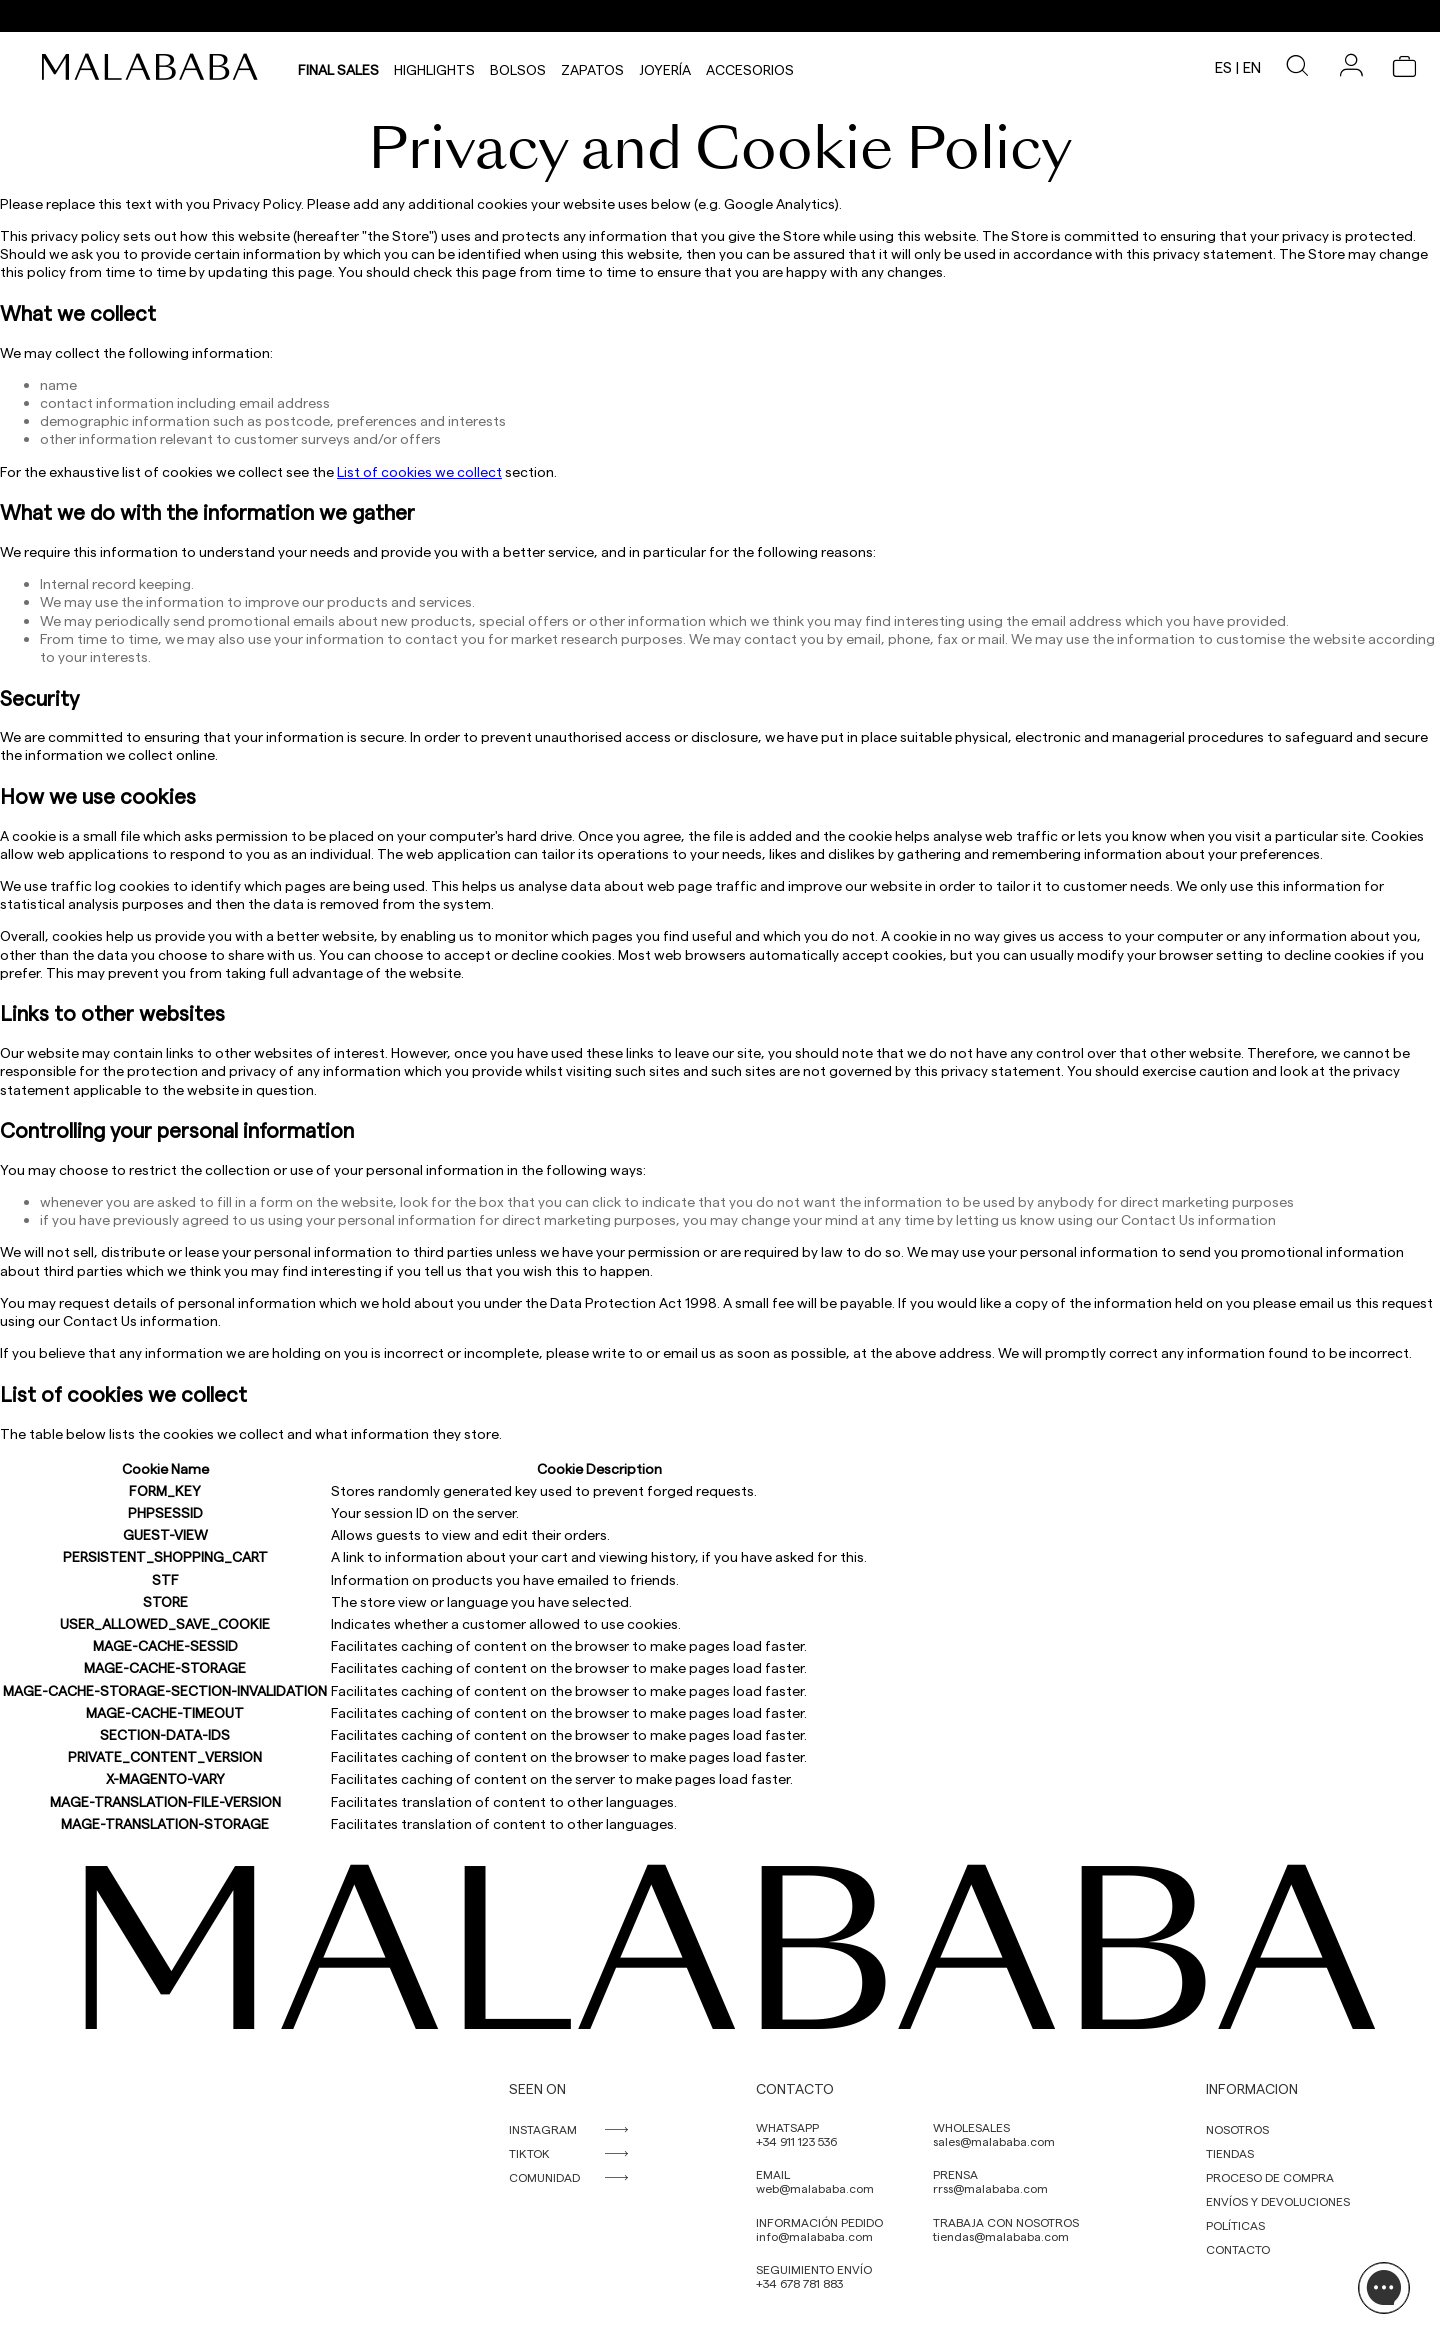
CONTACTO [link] (1238, 2249)
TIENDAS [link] (1230, 2153)
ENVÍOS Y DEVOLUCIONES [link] (1278, 2201)
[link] (155, 67)
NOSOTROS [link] (1237, 2129)
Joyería (665, 67)
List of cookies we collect (419, 471)
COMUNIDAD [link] (544, 2177)
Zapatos (592, 67)
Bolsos (518, 67)
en (1252, 67)
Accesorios (750, 67)
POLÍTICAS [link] (1235, 2225)
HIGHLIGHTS (434, 67)
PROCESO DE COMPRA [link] (1270, 2177)
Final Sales (338, 67)
